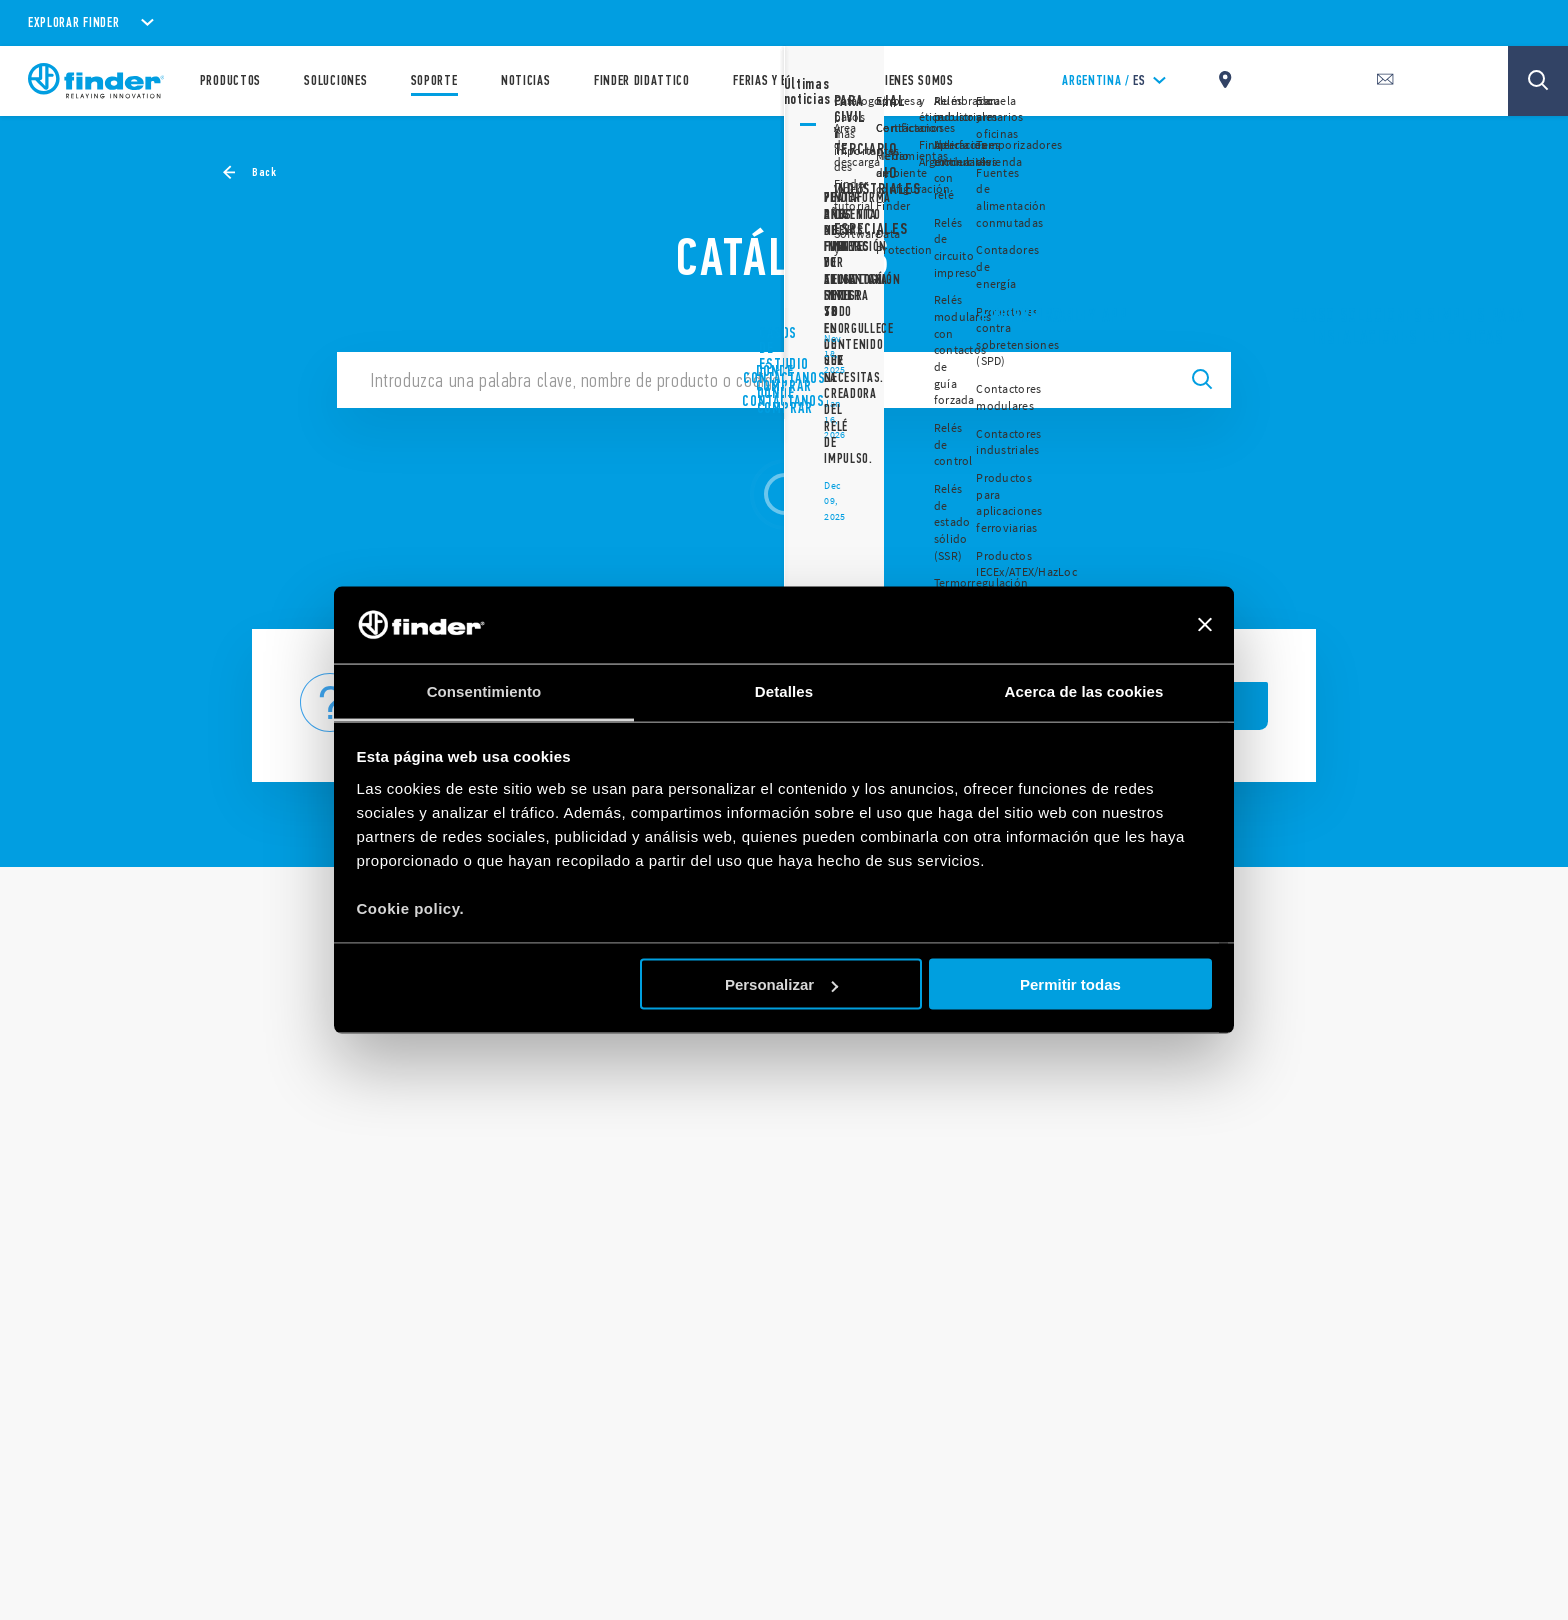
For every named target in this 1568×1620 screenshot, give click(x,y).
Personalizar (781, 984)
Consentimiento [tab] (484, 690)
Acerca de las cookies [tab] (1084, 690)
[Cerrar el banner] (1205, 625)
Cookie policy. (411, 907)
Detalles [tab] (784, 690)
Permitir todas (1070, 984)
